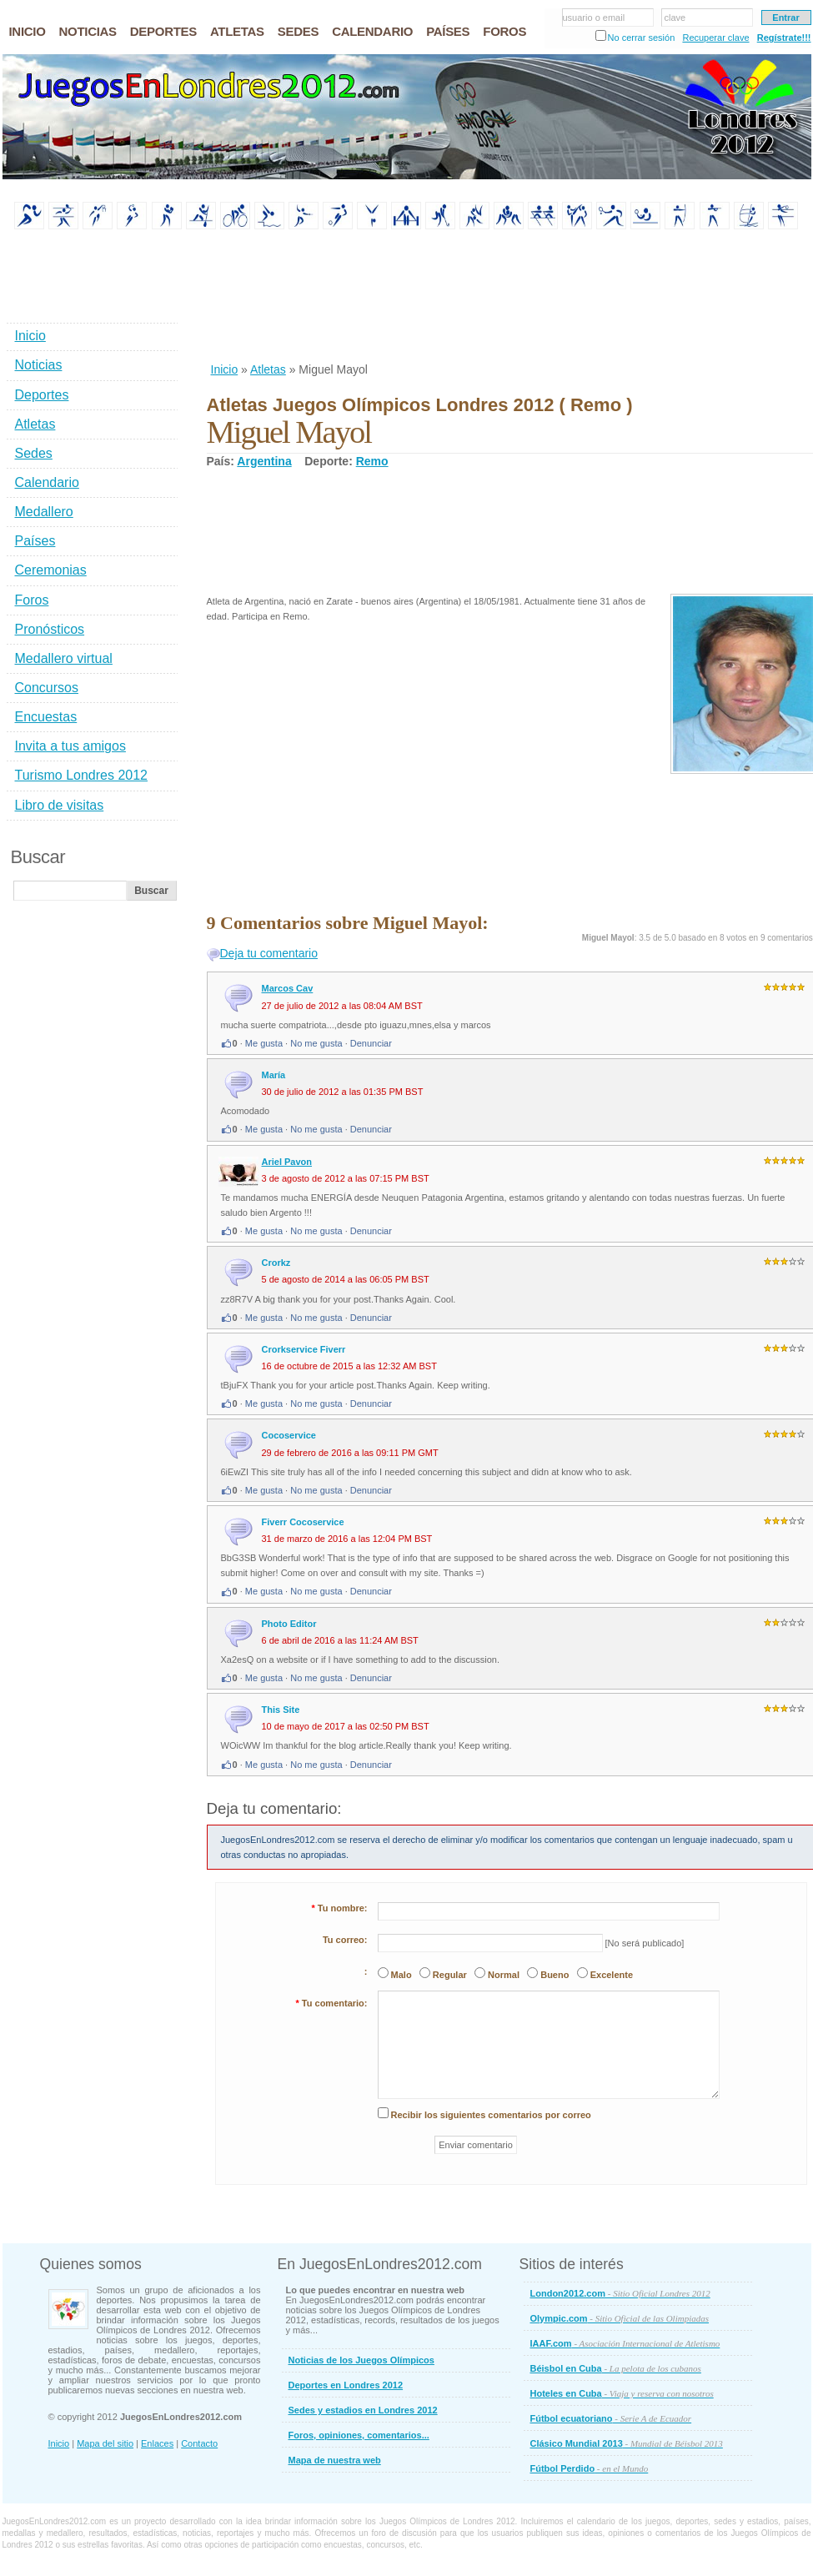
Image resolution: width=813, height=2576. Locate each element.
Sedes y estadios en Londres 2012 (363, 2410)
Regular (450, 1975)
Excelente (611, 1975)
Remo (372, 461)
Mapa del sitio (105, 2443)
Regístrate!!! (784, 38)
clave (675, 18)
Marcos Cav (288, 988)
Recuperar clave (715, 38)
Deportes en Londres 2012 (346, 2385)
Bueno (554, 1975)
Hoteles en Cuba (622, 2393)
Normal (503, 1975)
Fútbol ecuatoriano (611, 2418)
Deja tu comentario (269, 953)
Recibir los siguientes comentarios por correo (491, 2115)
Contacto (199, 2443)
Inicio (224, 369)
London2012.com (620, 2293)
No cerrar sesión (641, 38)
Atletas (268, 369)
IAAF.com (625, 2343)
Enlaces (157, 2443)
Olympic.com (620, 2318)
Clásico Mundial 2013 (626, 2443)
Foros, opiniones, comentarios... (359, 2435)
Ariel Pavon (287, 1162)
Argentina (264, 461)
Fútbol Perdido (589, 2468)
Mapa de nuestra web (335, 2460)
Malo (401, 1975)
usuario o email (594, 18)
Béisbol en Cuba (615, 2368)
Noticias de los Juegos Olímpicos (361, 2360)
